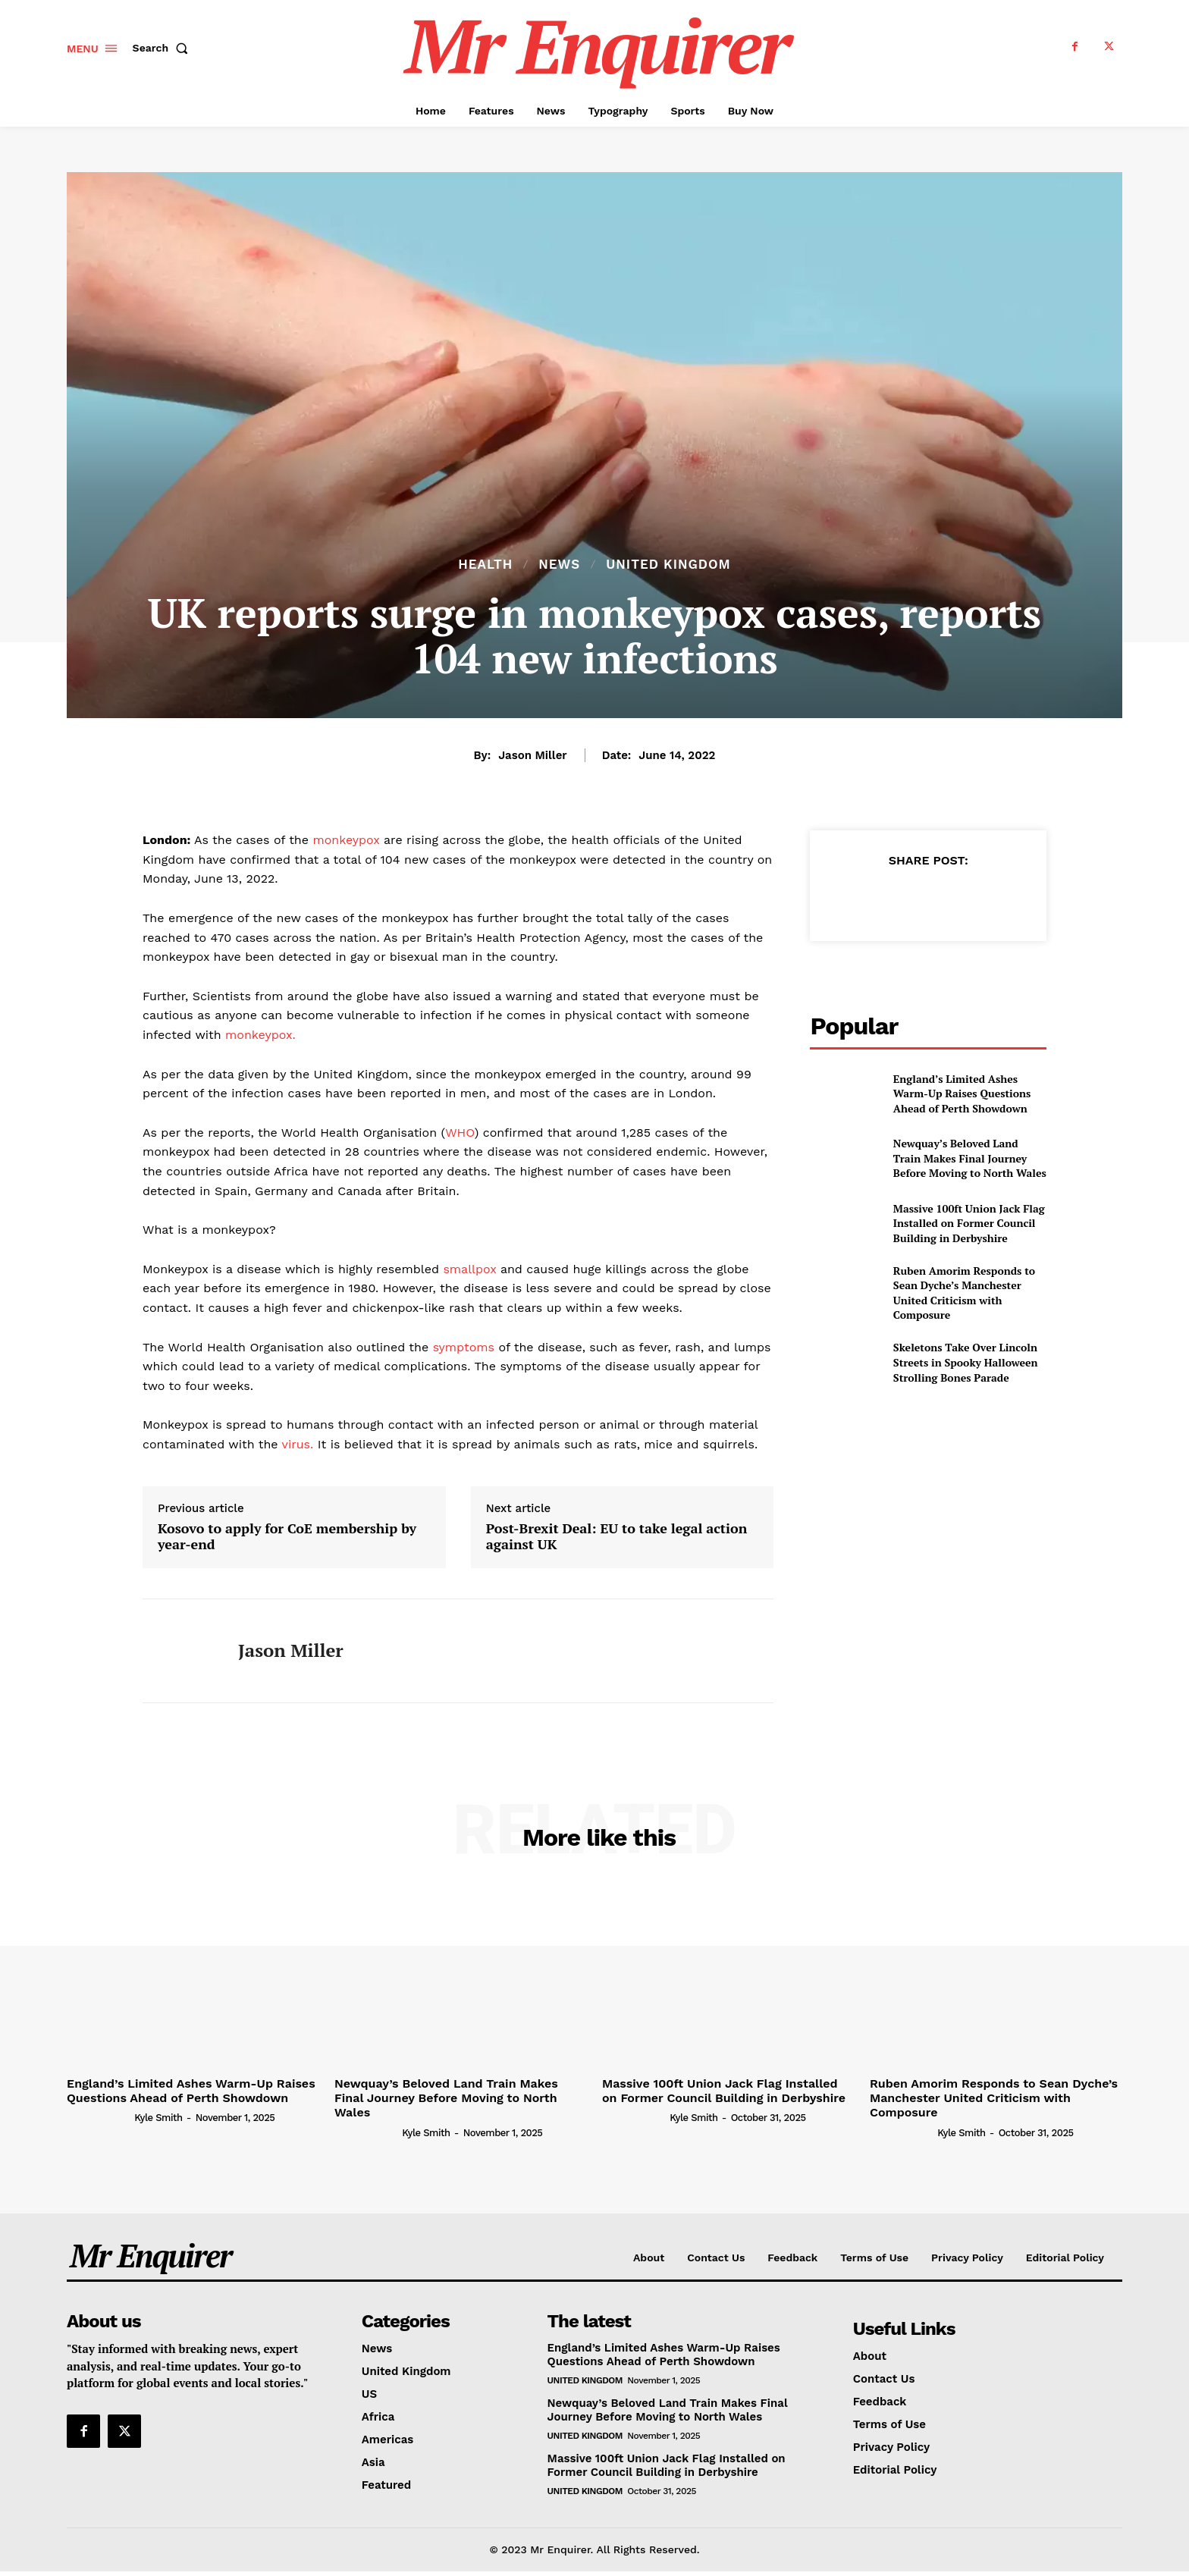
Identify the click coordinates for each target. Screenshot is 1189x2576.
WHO (459, 1132)
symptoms (461, 1347)
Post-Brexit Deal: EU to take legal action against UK (616, 1536)
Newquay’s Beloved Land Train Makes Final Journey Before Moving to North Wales (969, 1158)
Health (485, 564)
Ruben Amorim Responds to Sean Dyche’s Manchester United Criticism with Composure (964, 1293)
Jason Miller (532, 755)
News (559, 564)
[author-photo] (99, 2117)
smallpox (468, 1269)
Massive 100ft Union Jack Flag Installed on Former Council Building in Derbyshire (969, 1223)
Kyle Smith (158, 2117)
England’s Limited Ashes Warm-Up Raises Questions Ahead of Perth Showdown (962, 1093)
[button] (164, 48)
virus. (296, 1444)
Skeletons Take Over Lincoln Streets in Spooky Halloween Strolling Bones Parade (965, 1362)
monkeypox (345, 840)
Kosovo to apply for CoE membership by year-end (287, 1536)
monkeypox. (258, 1035)
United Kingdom (668, 564)
